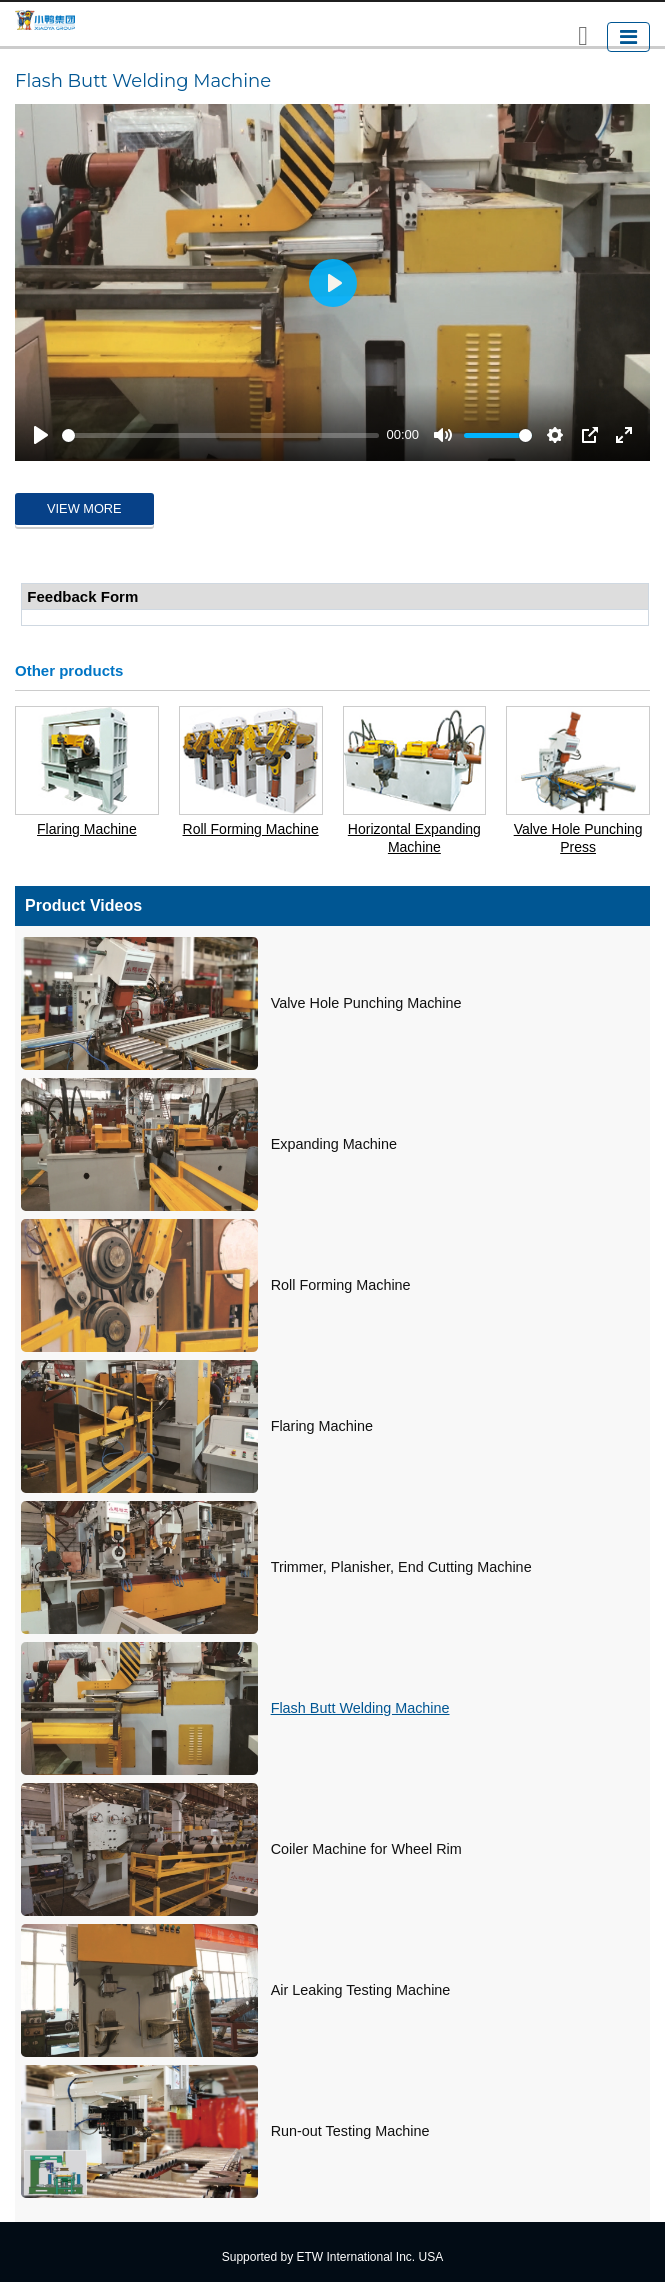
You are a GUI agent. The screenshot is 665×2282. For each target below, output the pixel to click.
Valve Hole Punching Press (578, 838)
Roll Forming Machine (251, 829)
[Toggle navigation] (628, 37)
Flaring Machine (87, 829)
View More (84, 508)
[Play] (41, 435)
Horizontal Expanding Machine (414, 838)
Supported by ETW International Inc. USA (332, 2257)
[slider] (220, 435)
